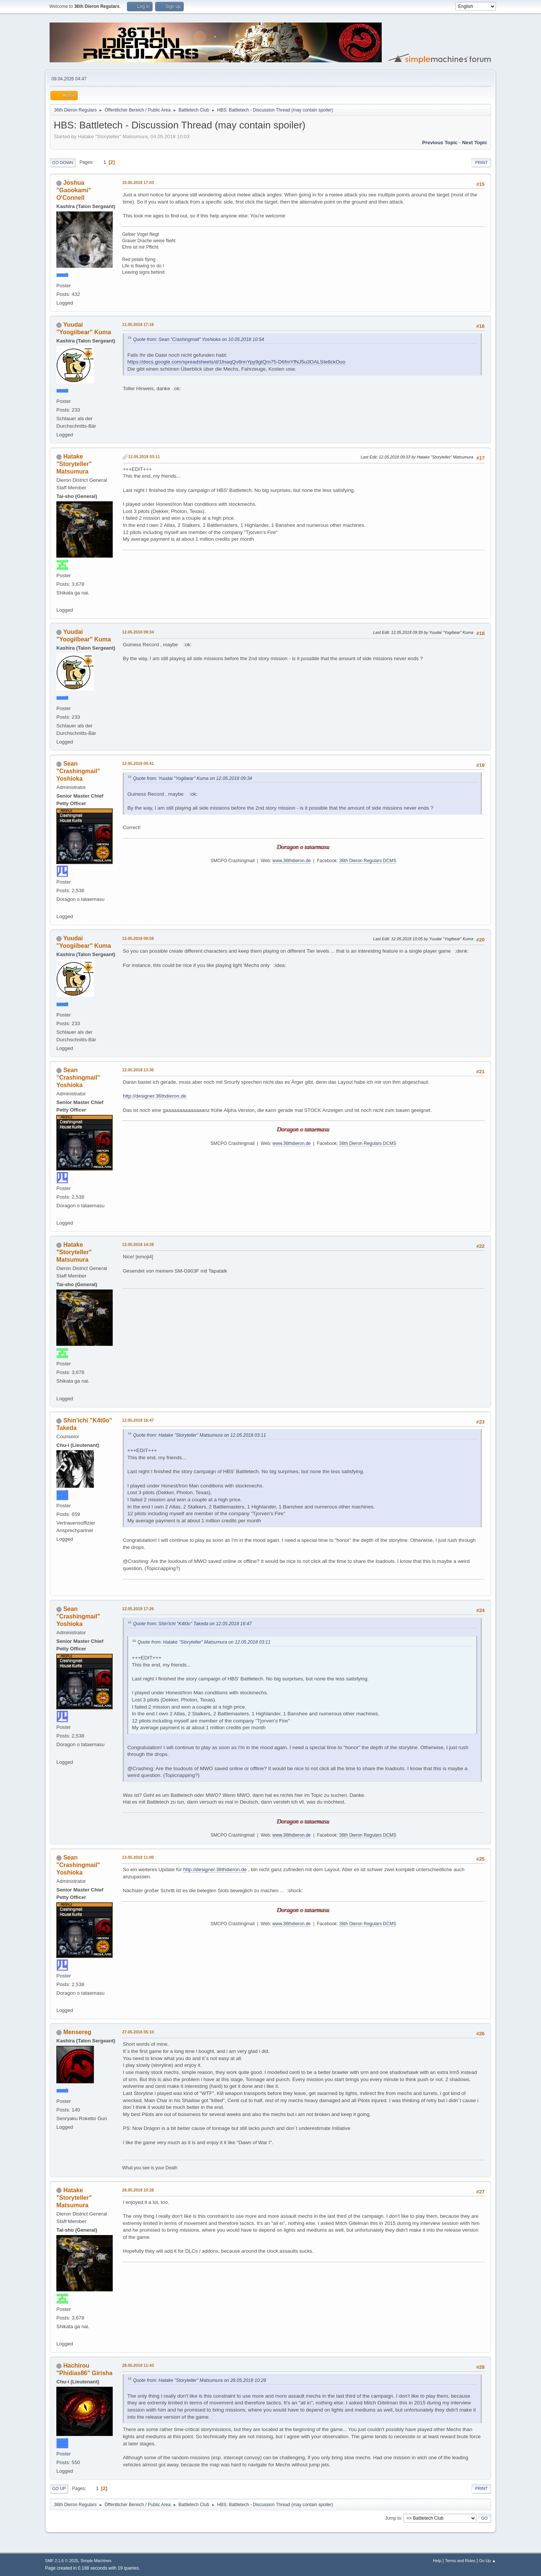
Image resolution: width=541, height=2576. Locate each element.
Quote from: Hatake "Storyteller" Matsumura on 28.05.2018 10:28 (199, 2380)
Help (437, 2560)
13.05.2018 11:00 (138, 1857)
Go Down (62, 162)
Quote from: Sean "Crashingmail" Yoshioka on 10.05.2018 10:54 (198, 339)
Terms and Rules (460, 2560)
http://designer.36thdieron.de (154, 1096)
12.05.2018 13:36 (138, 1070)
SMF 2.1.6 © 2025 (61, 2560)
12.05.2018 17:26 (138, 1608)
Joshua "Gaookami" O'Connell (73, 190)
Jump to (393, 2517)
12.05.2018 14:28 (138, 1244)
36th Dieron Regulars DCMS (367, 860)
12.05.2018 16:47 (138, 1420)
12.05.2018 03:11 (144, 456)
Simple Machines (95, 2560)
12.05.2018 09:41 (138, 763)
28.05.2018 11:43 (138, 2365)
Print (481, 162)
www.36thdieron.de (291, 860)
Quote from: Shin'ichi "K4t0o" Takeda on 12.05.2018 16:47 (192, 1623)
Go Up (59, 2488)
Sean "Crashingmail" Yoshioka (78, 771)
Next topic (474, 142)
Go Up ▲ (487, 2560)
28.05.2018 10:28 (138, 2190)
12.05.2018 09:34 (138, 632)
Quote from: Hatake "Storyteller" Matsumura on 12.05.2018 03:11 (199, 1435)
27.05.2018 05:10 (138, 2032)
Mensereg (77, 2032)
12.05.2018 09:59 (138, 938)
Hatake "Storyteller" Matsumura (74, 464)
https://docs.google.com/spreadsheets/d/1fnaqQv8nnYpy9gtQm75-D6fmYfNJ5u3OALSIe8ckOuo (236, 362)
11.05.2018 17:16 (138, 324)
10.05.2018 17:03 (138, 182)
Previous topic (440, 142)
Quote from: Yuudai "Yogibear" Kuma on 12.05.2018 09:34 (192, 778)
